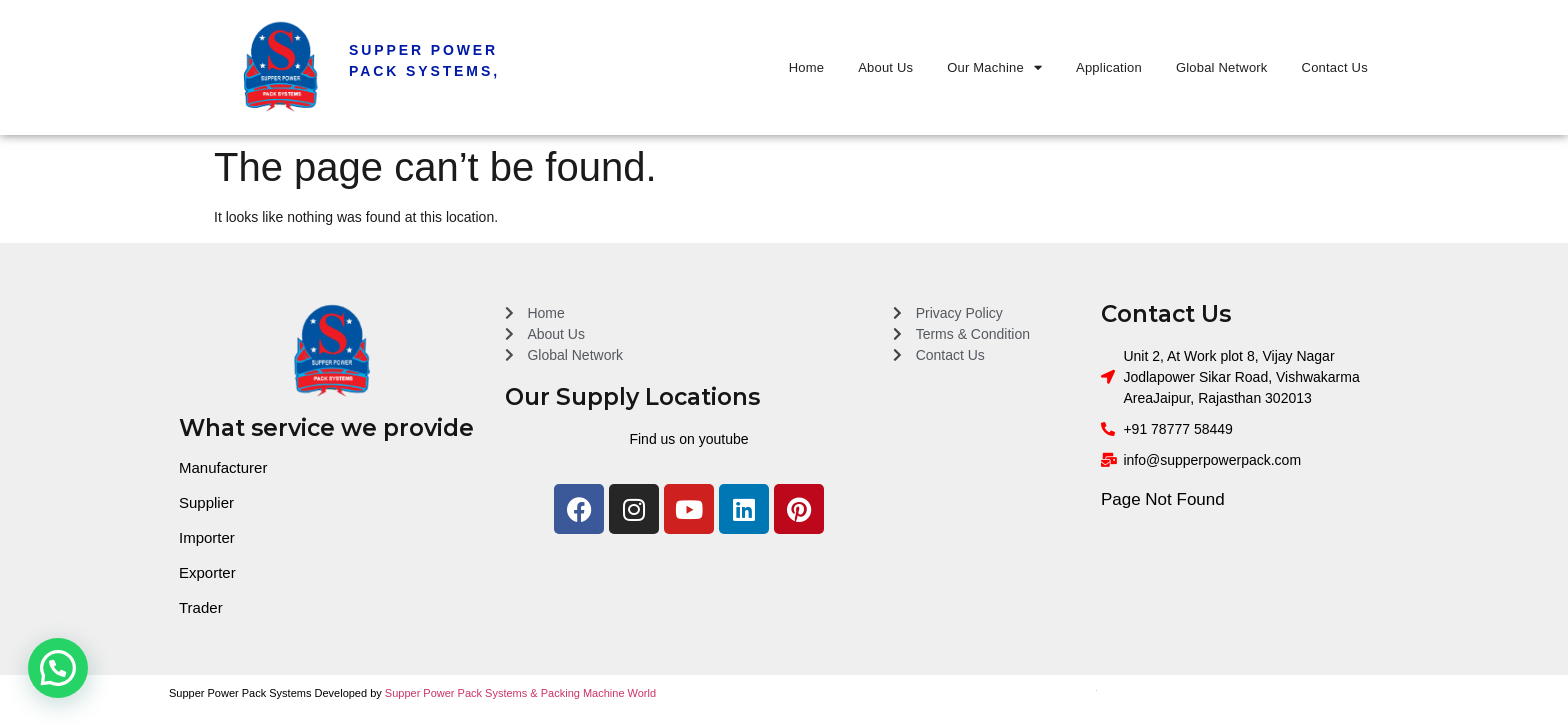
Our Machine (994, 67)
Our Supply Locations (632, 397)
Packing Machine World (598, 693)
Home (806, 67)
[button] (58, 668)
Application (1109, 67)
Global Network (1222, 67)
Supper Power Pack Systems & (463, 693)
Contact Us (1335, 67)
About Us (885, 67)
